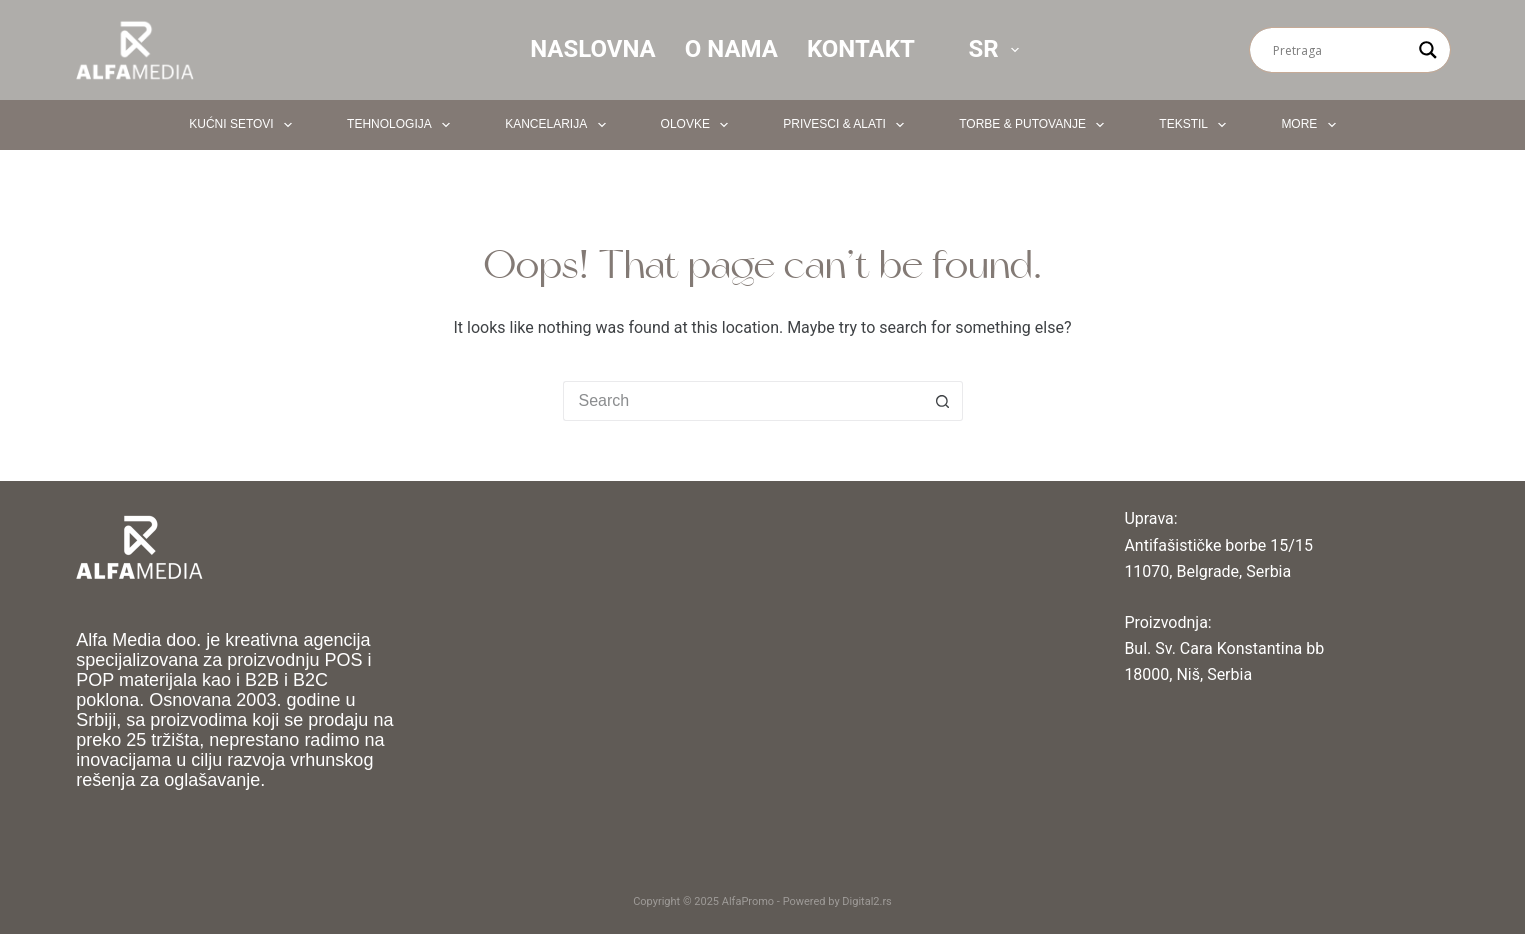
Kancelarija (559, 125)
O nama (731, 49)
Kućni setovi (244, 125)
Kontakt (861, 49)
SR (997, 49)
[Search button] (943, 401)
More (1312, 125)
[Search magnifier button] (1428, 50)
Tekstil (1196, 125)
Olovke (699, 125)
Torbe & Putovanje (1035, 125)
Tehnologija (402, 125)
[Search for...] (743, 401)
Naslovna (593, 49)
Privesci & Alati (847, 125)
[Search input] (1341, 50)
